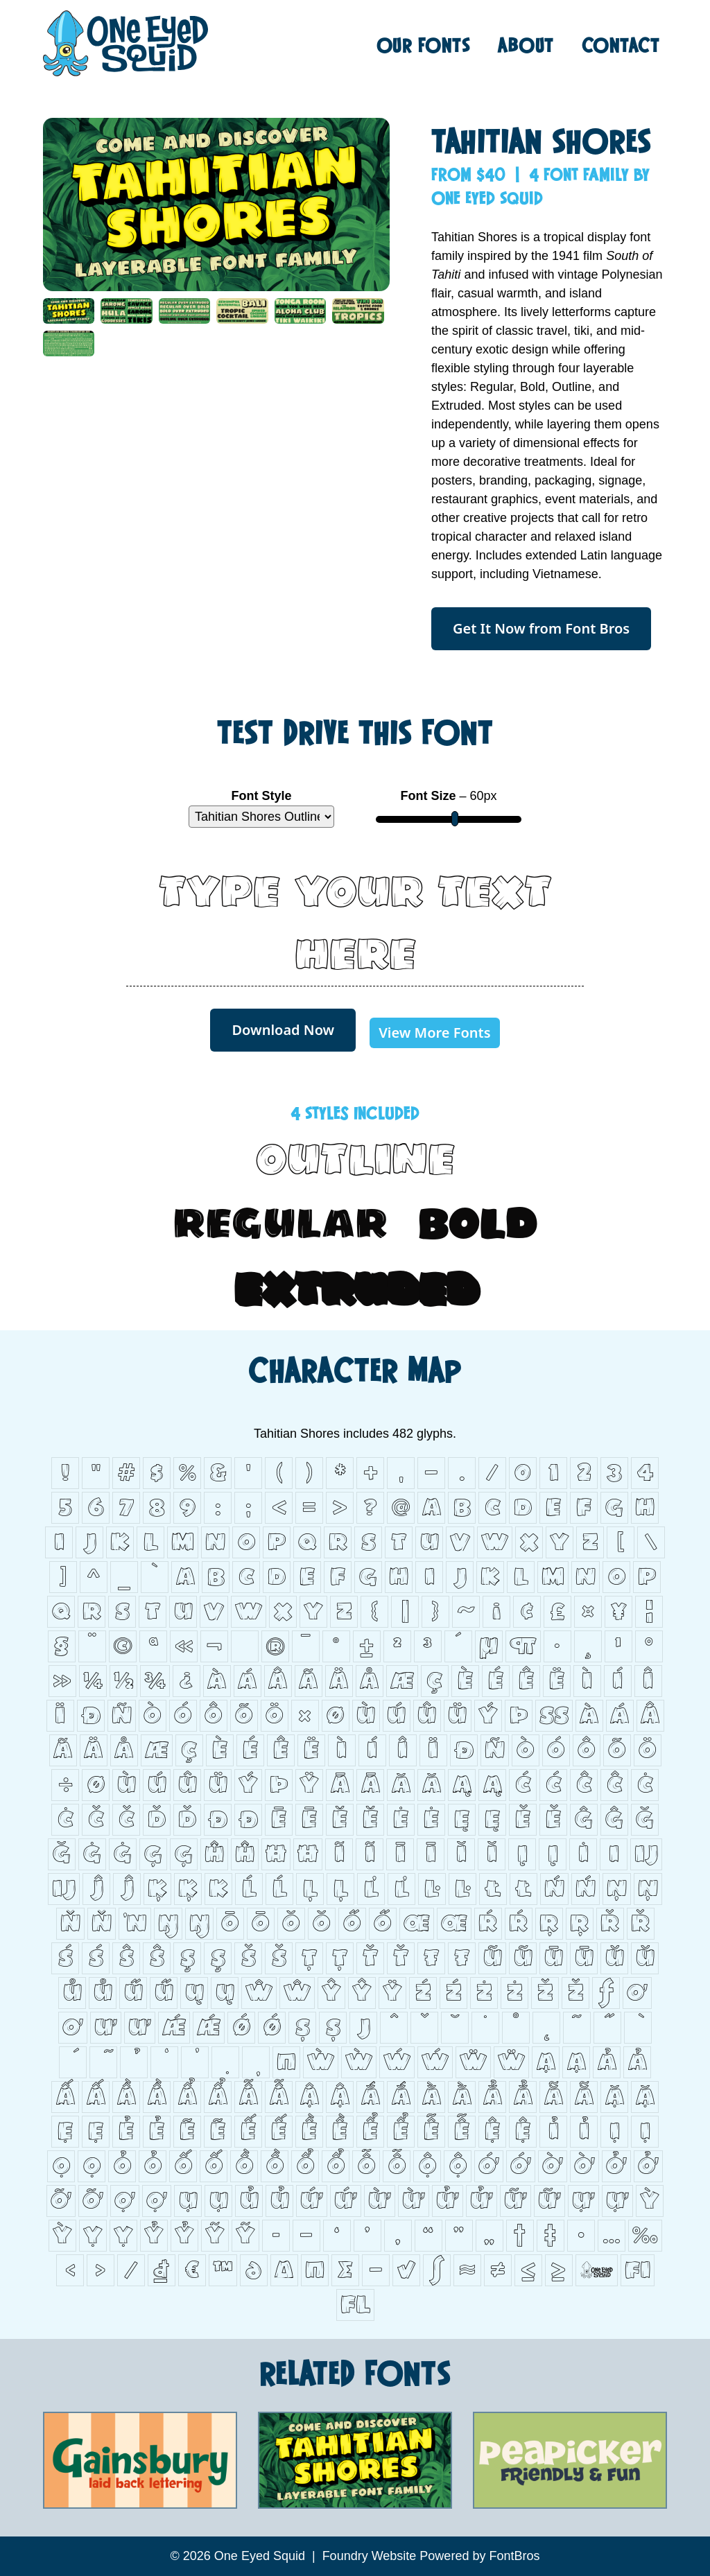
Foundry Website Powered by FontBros (431, 2556)
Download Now (283, 1029)
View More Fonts (434, 1032)
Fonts (423, 45)
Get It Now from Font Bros (541, 628)
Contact (621, 45)
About (526, 45)
